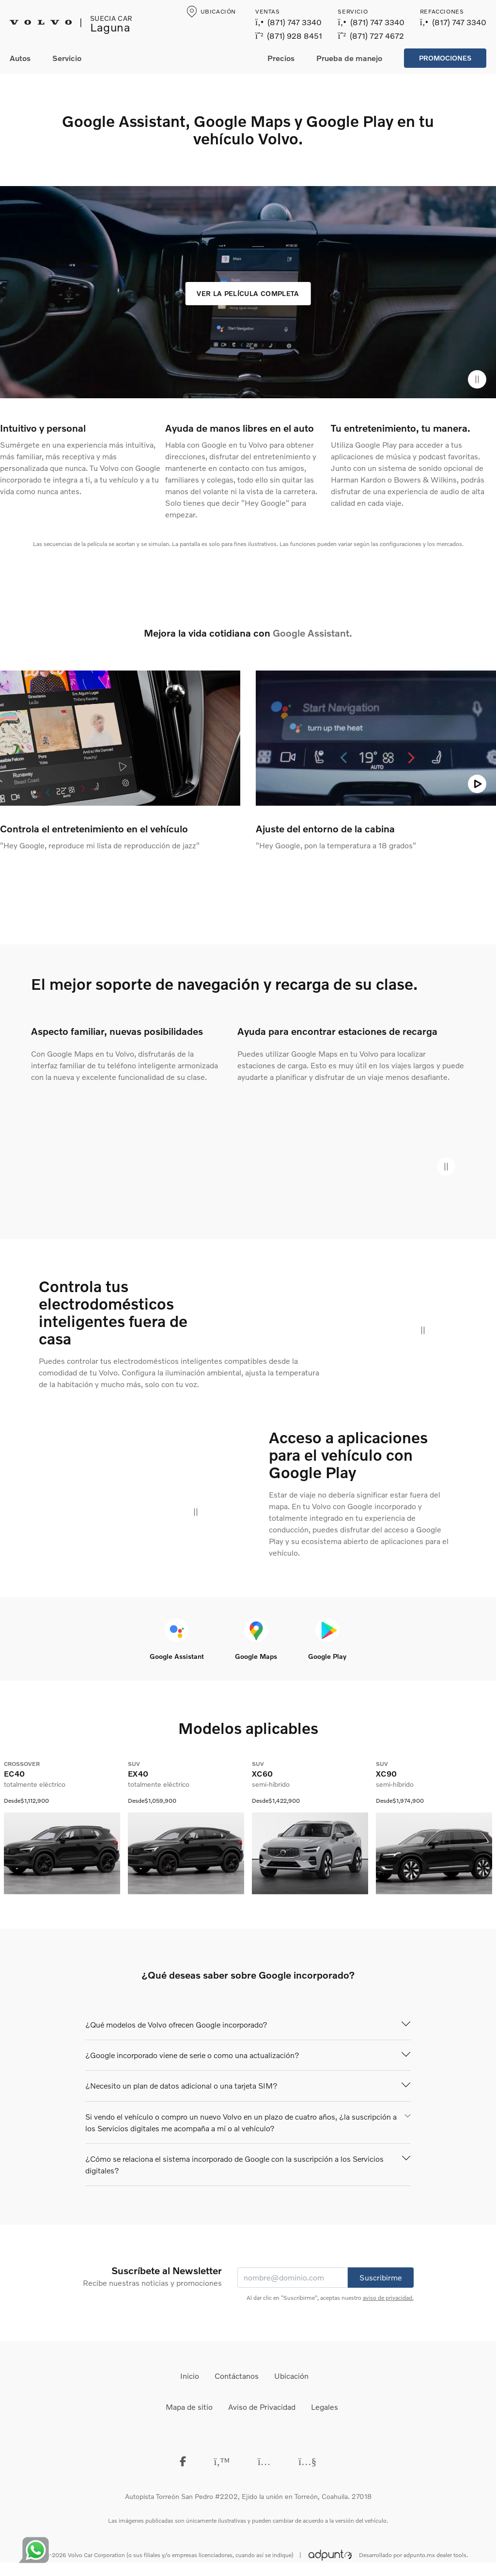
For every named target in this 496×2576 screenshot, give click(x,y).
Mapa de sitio (189, 2406)
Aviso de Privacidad (261, 2406)
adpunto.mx (419, 2555)
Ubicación (291, 2375)
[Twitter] (222, 2461)
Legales (324, 2406)
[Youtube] (307, 2461)
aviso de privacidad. (388, 2297)
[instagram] (264, 2461)
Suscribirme (380, 2277)
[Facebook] (183, 2461)
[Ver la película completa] (247, 293)
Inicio (189, 2375)
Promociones (445, 58)
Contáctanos (237, 2375)
